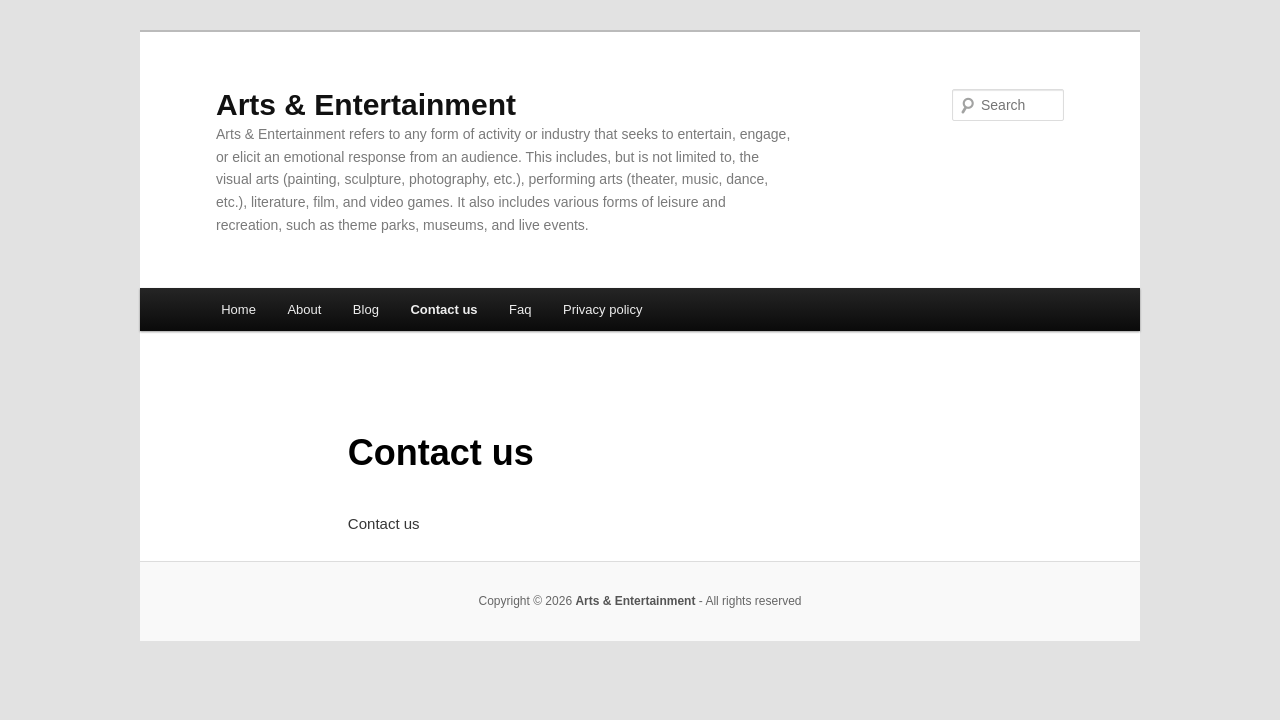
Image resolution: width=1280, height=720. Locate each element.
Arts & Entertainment (366, 104)
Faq (520, 309)
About (304, 309)
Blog (366, 309)
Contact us (443, 309)
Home (238, 309)
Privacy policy (602, 309)
